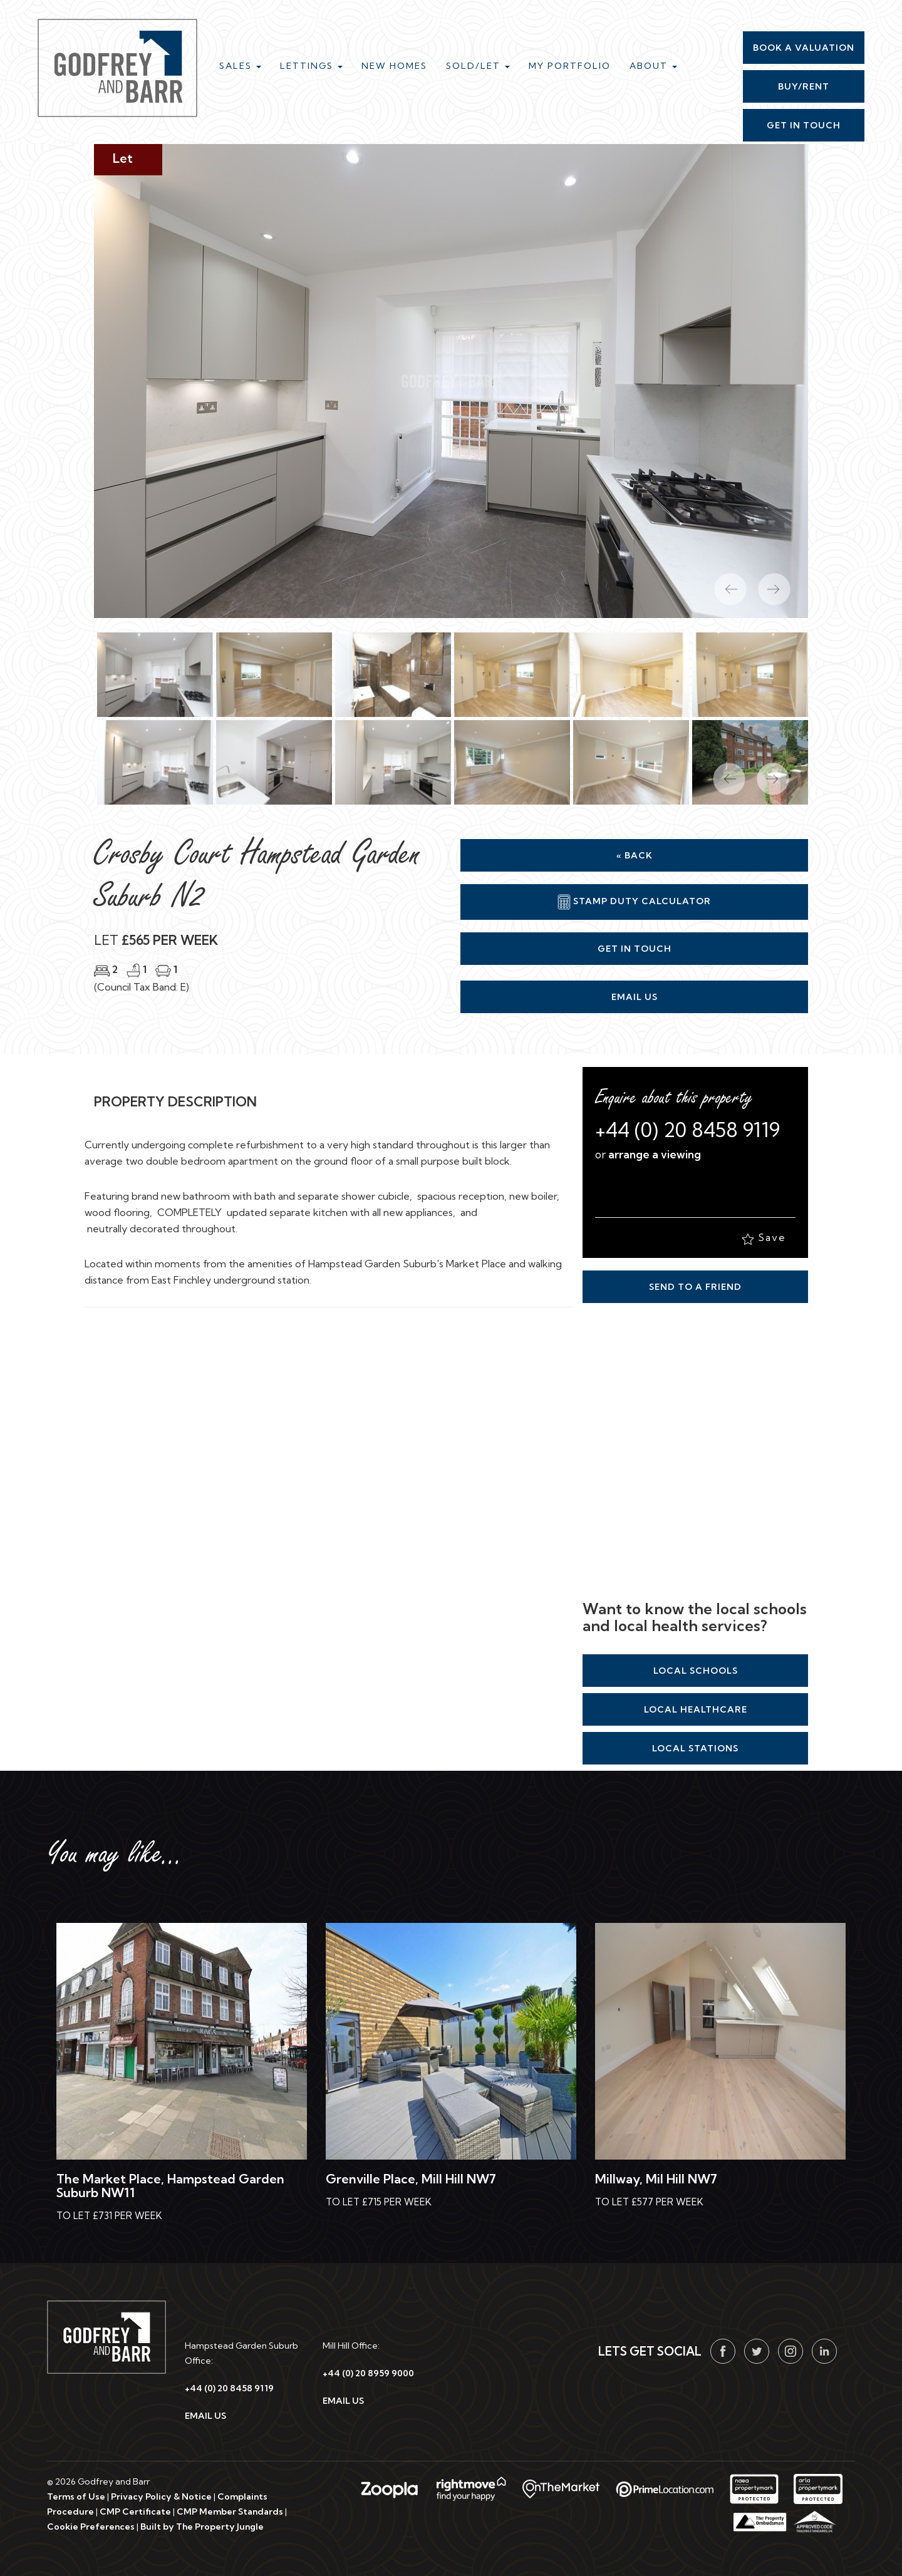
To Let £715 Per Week (379, 2202)
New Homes (394, 65)
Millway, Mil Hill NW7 (656, 2179)
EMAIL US (205, 2415)
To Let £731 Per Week (109, 2216)
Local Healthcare (695, 1709)
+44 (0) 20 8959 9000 (368, 2373)
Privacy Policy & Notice (161, 2496)
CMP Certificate (135, 2511)
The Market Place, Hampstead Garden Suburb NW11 (170, 2185)
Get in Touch (634, 948)
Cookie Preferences (91, 2526)
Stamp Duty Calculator (634, 902)
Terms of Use (76, 2496)
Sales (240, 65)
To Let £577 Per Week (649, 2202)
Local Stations (695, 1748)
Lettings (311, 65)
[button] (723, 773)
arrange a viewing (654, 1154)
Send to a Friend (695, 1286)
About (653, 65)
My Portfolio (570, 65)
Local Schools (695, 1670)
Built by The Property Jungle (202, 2526)
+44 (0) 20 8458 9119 (687, 1129)
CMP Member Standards (230, 2511)
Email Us (634, 996)
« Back (634, 855)
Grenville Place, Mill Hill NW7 (411, 2179)
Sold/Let (478, 65)
